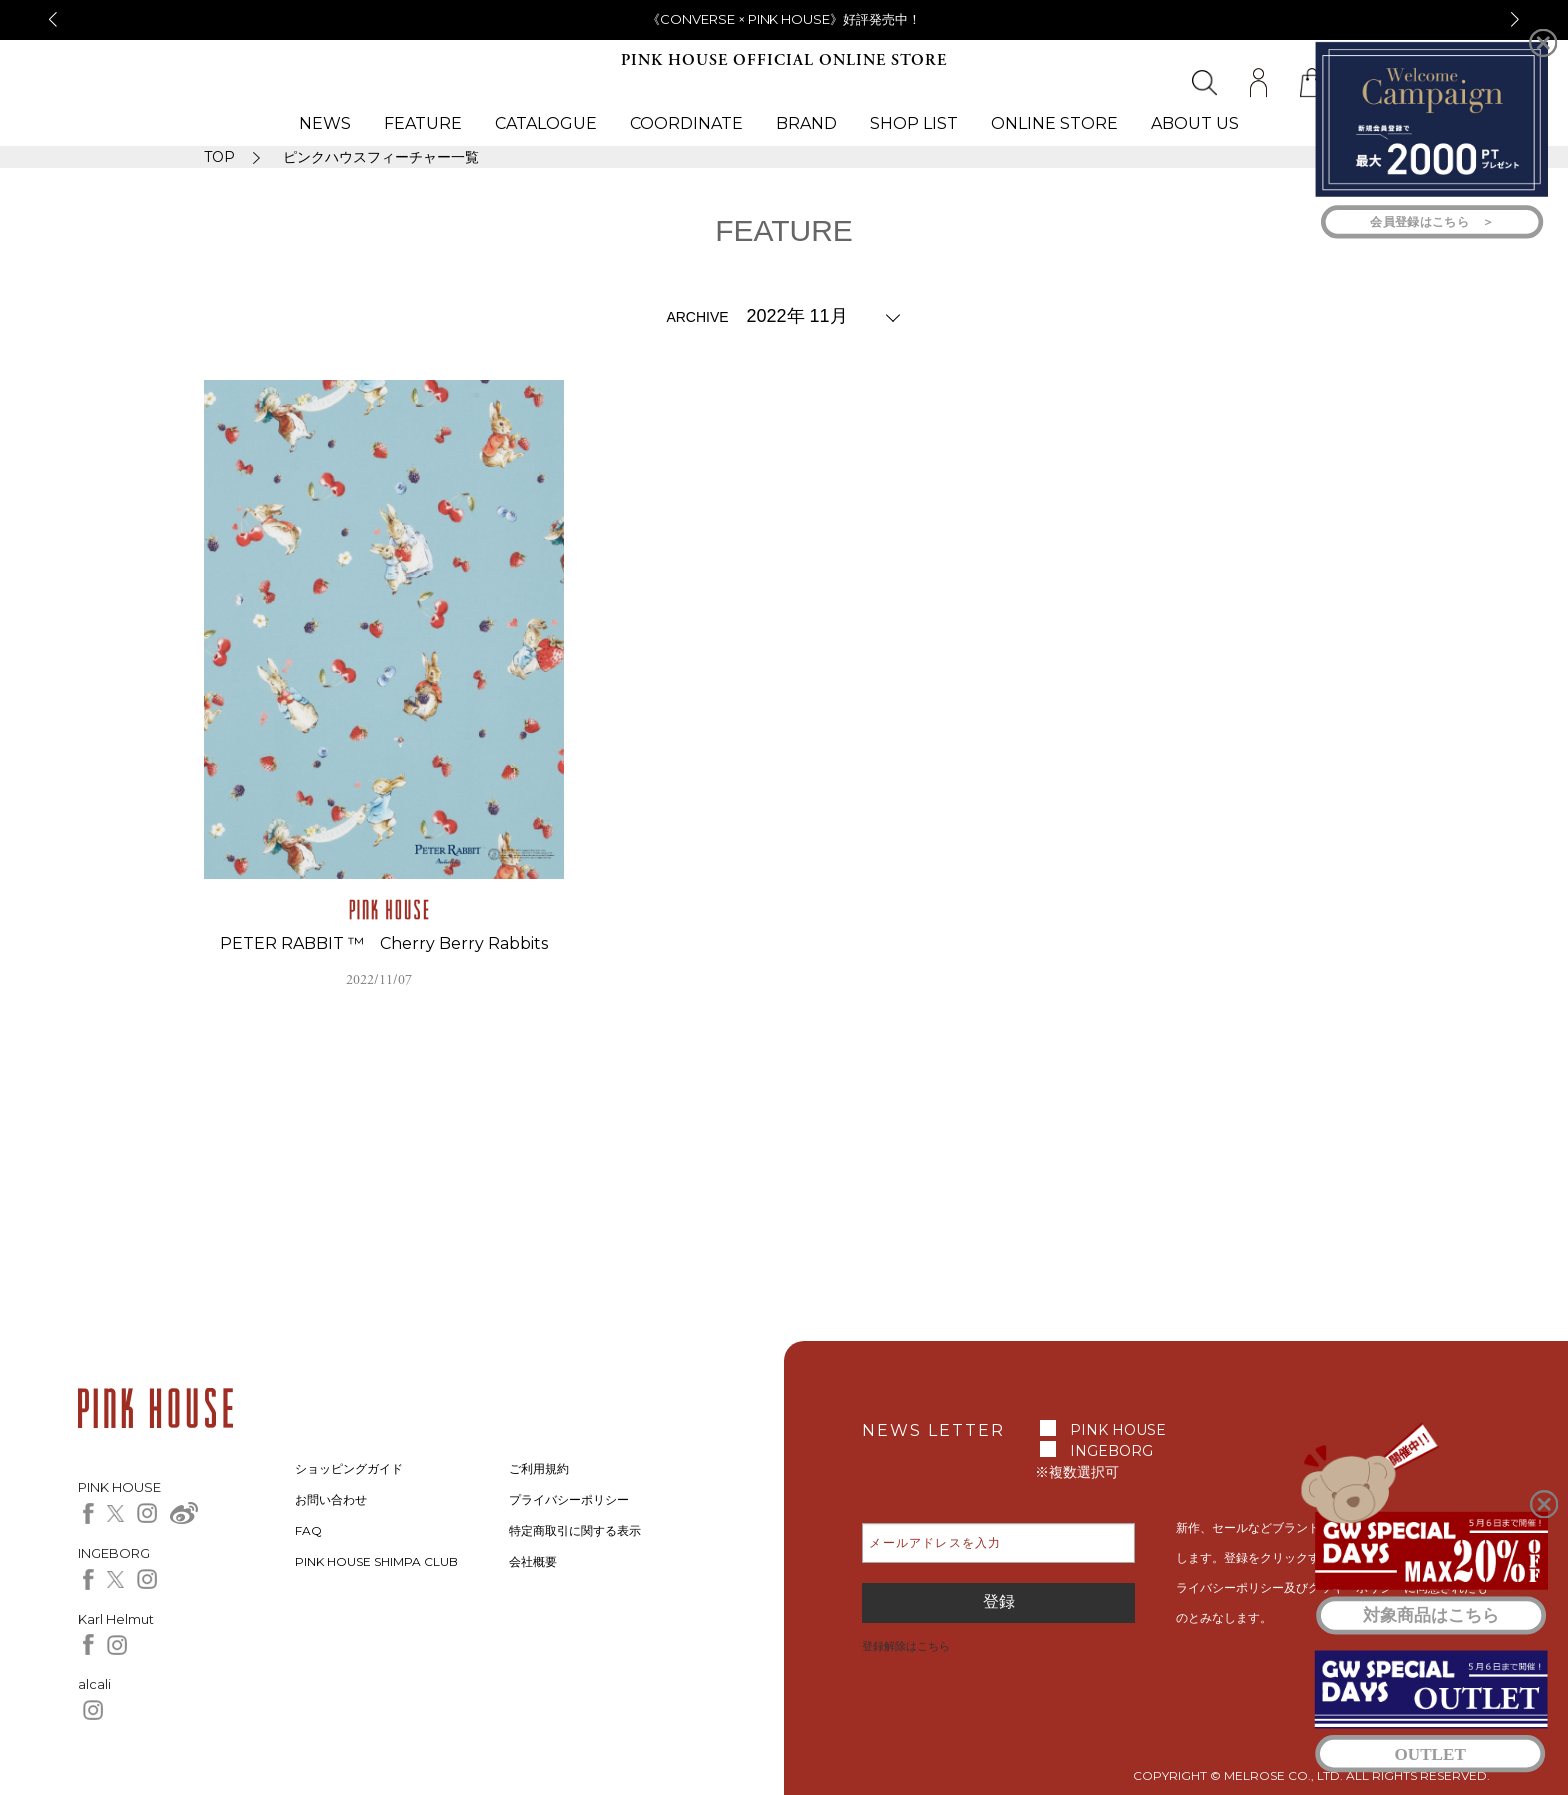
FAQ (308, 1530)
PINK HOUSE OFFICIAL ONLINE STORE (784, 60)
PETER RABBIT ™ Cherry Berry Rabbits (384, 943)
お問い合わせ (331, 1499)
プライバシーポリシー (569, 1499)
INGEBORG (1111, 1451)
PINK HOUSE (1118, 1430)
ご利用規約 (539, 1468)
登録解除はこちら (906, 1646)
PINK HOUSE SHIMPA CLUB (376, 1561)
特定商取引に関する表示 (575, 1530)
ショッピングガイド (349, 1468)
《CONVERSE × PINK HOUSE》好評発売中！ (784, 19)
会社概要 (533, 1561)
